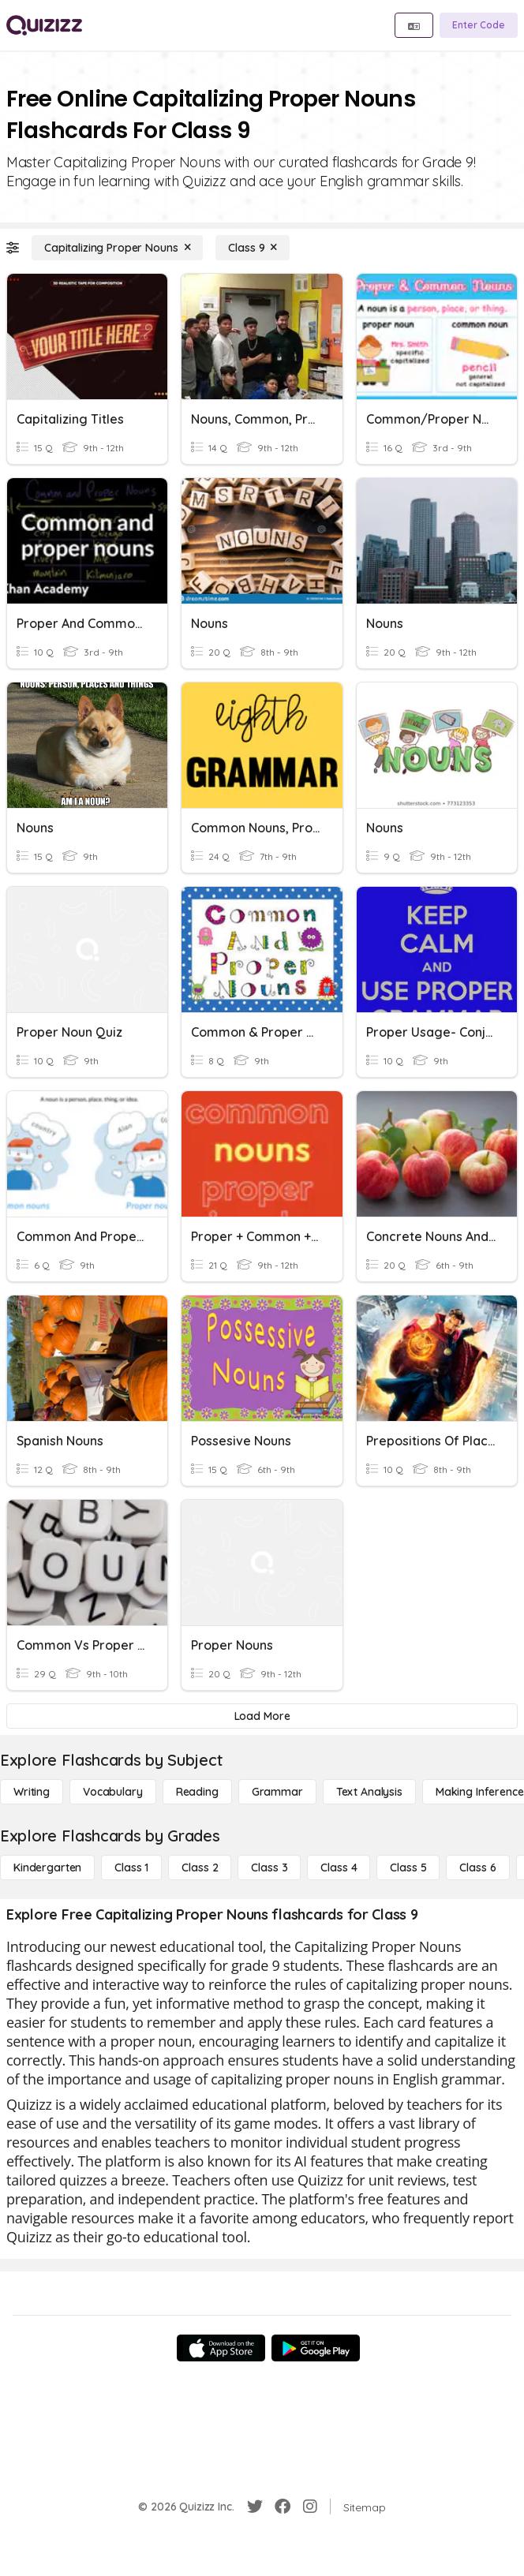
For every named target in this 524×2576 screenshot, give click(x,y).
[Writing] (31, 1791)
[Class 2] (199, 1867)
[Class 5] (408, 1867)
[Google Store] (315, 2348)
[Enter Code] (479, 25)
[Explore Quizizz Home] (44, 25)
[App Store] (221, 2348)
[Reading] (197, 1791)
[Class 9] (252, 247)
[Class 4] (338, 1867)
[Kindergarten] (47, 1867)
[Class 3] (269, 1867)
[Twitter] (255, 2506)
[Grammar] (277, 1791)
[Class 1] (131, 1867)
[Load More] (262, 1716)
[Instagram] (310, 2506)
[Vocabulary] (112, 1791)
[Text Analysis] (369, 1791)
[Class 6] (477, 1867)
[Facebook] (282, 2506)
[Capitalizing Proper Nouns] (117, 247)
